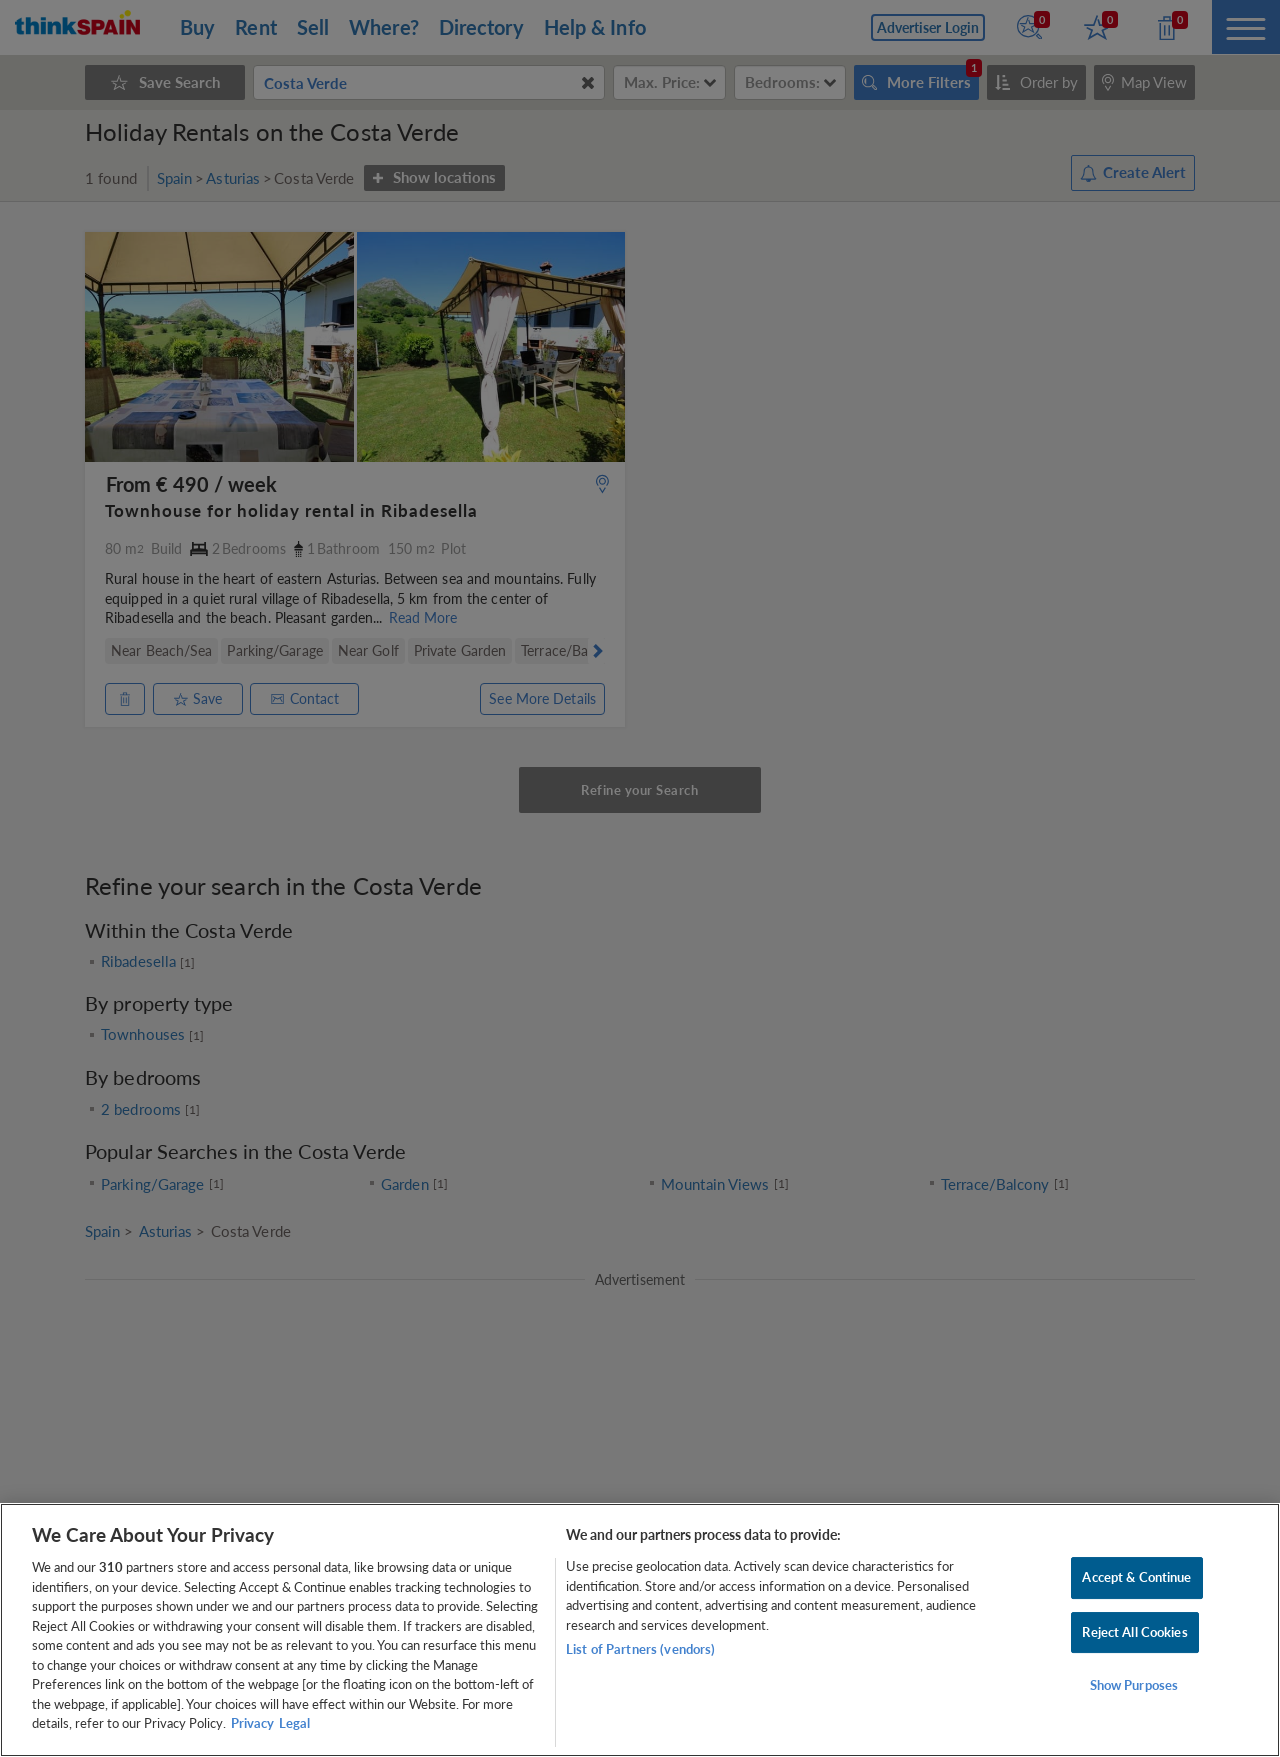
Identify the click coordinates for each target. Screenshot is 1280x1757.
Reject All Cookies (1134, 1632)
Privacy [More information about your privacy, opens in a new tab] (252, 1723)
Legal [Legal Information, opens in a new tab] (294, 1723)
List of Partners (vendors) (640, 1649)
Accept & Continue (1136, 1577)
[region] (640, 1630)
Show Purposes (1134, 1686)
